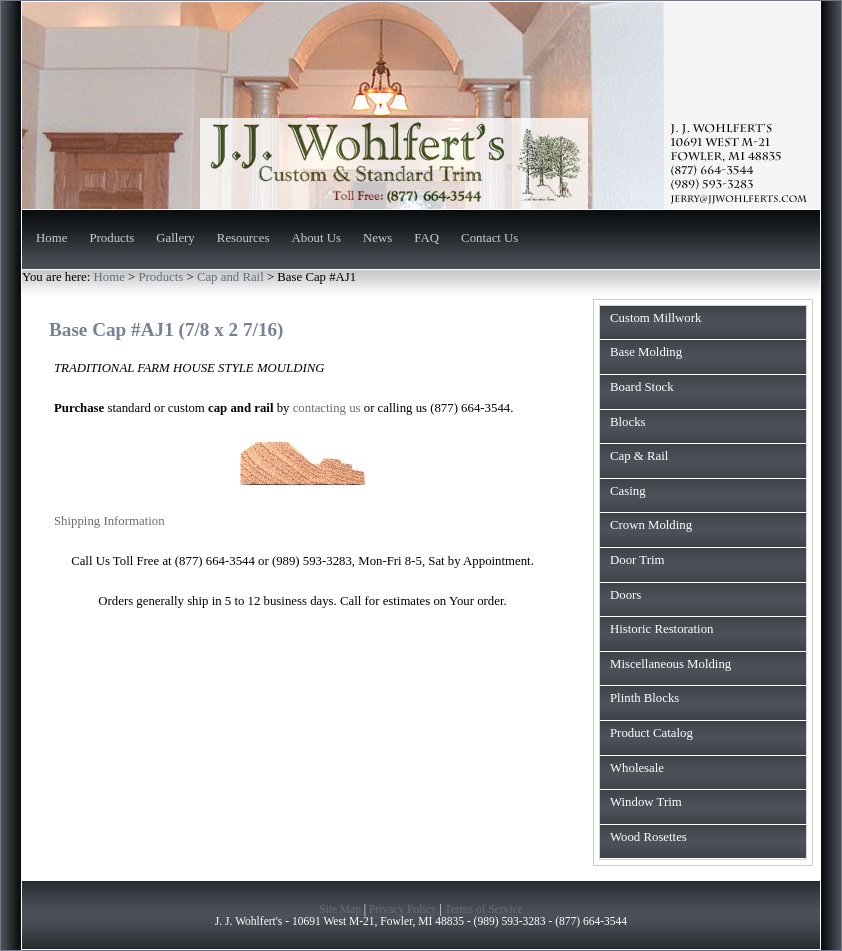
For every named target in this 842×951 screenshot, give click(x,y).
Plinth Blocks (644, 698)
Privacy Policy (403, 909)
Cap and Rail (232, 277)
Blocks (628, 422)
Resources (243, 239)
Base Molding (646, 352)
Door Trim (637, 560)
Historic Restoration (661, 629)
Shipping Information (109, 521)
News (377, 239)
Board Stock (642, 387)
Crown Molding (651, 525)
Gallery (175, 239)
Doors (625, 595)
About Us (316, 239)
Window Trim (646, 802)
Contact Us (489, 239)
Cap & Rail (639, 456)
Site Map (340, 909)
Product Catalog (651, 733)
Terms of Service (483, 909)
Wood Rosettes (648, 837)
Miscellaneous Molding (670, 664)
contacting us (327, 408)
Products (111, 239)
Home (51, 239)
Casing (628, 491)
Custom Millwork (655, 318)
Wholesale (637, 768)
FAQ (426, 239)
